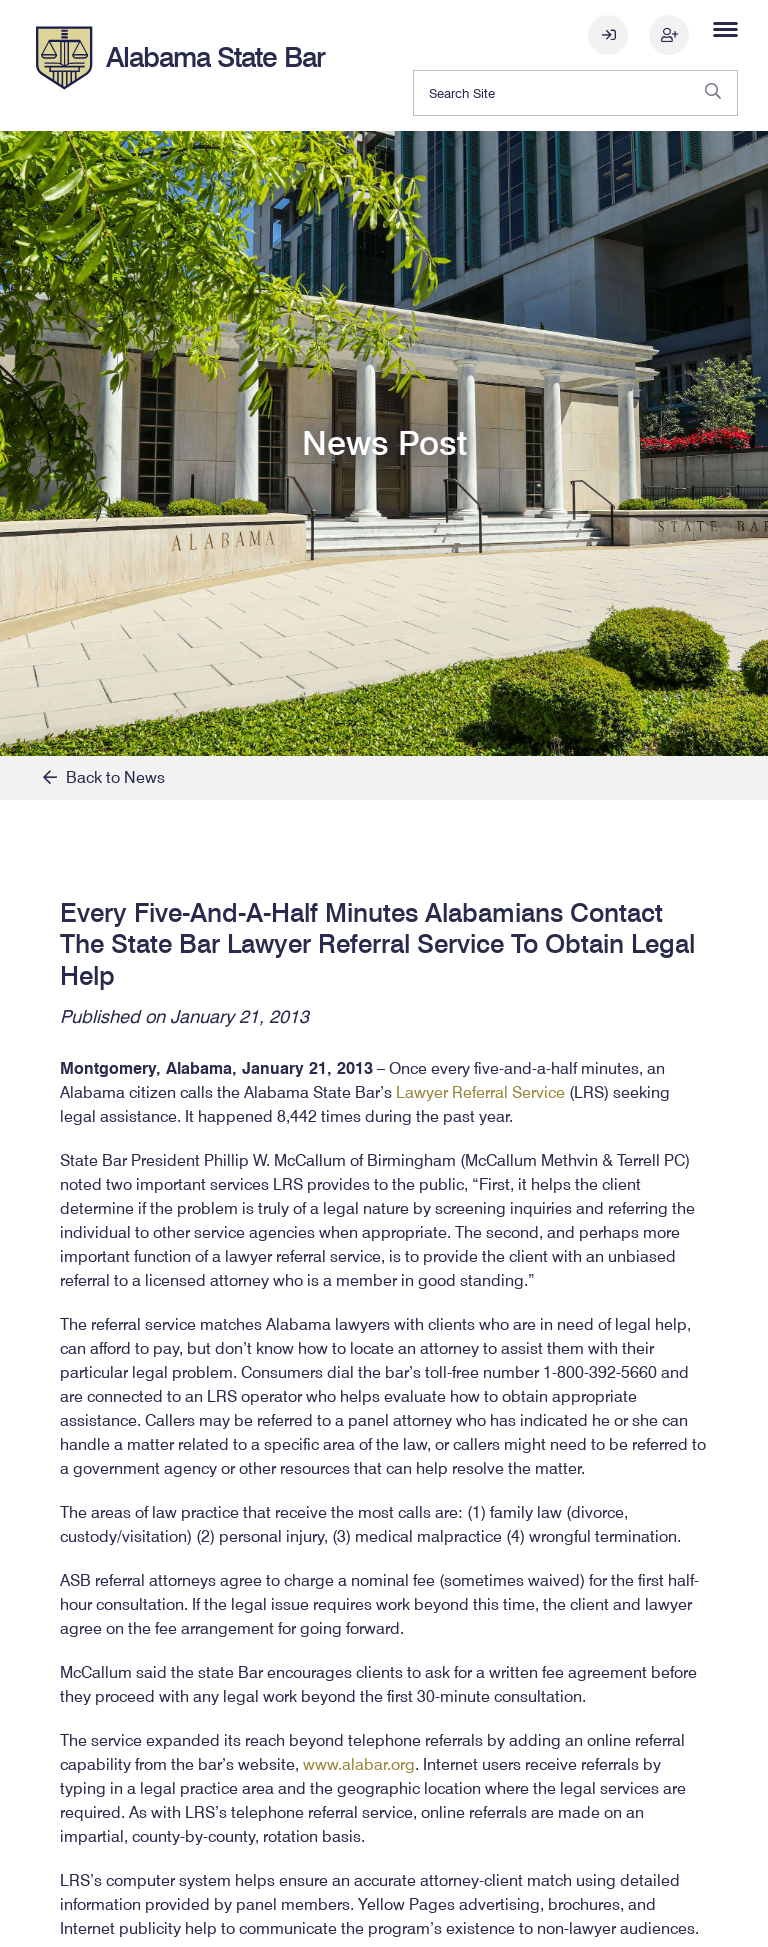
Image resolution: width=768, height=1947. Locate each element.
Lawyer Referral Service (480, 1092)
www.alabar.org (359, 1764)
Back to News (104, 777)
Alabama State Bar (215, 57)
